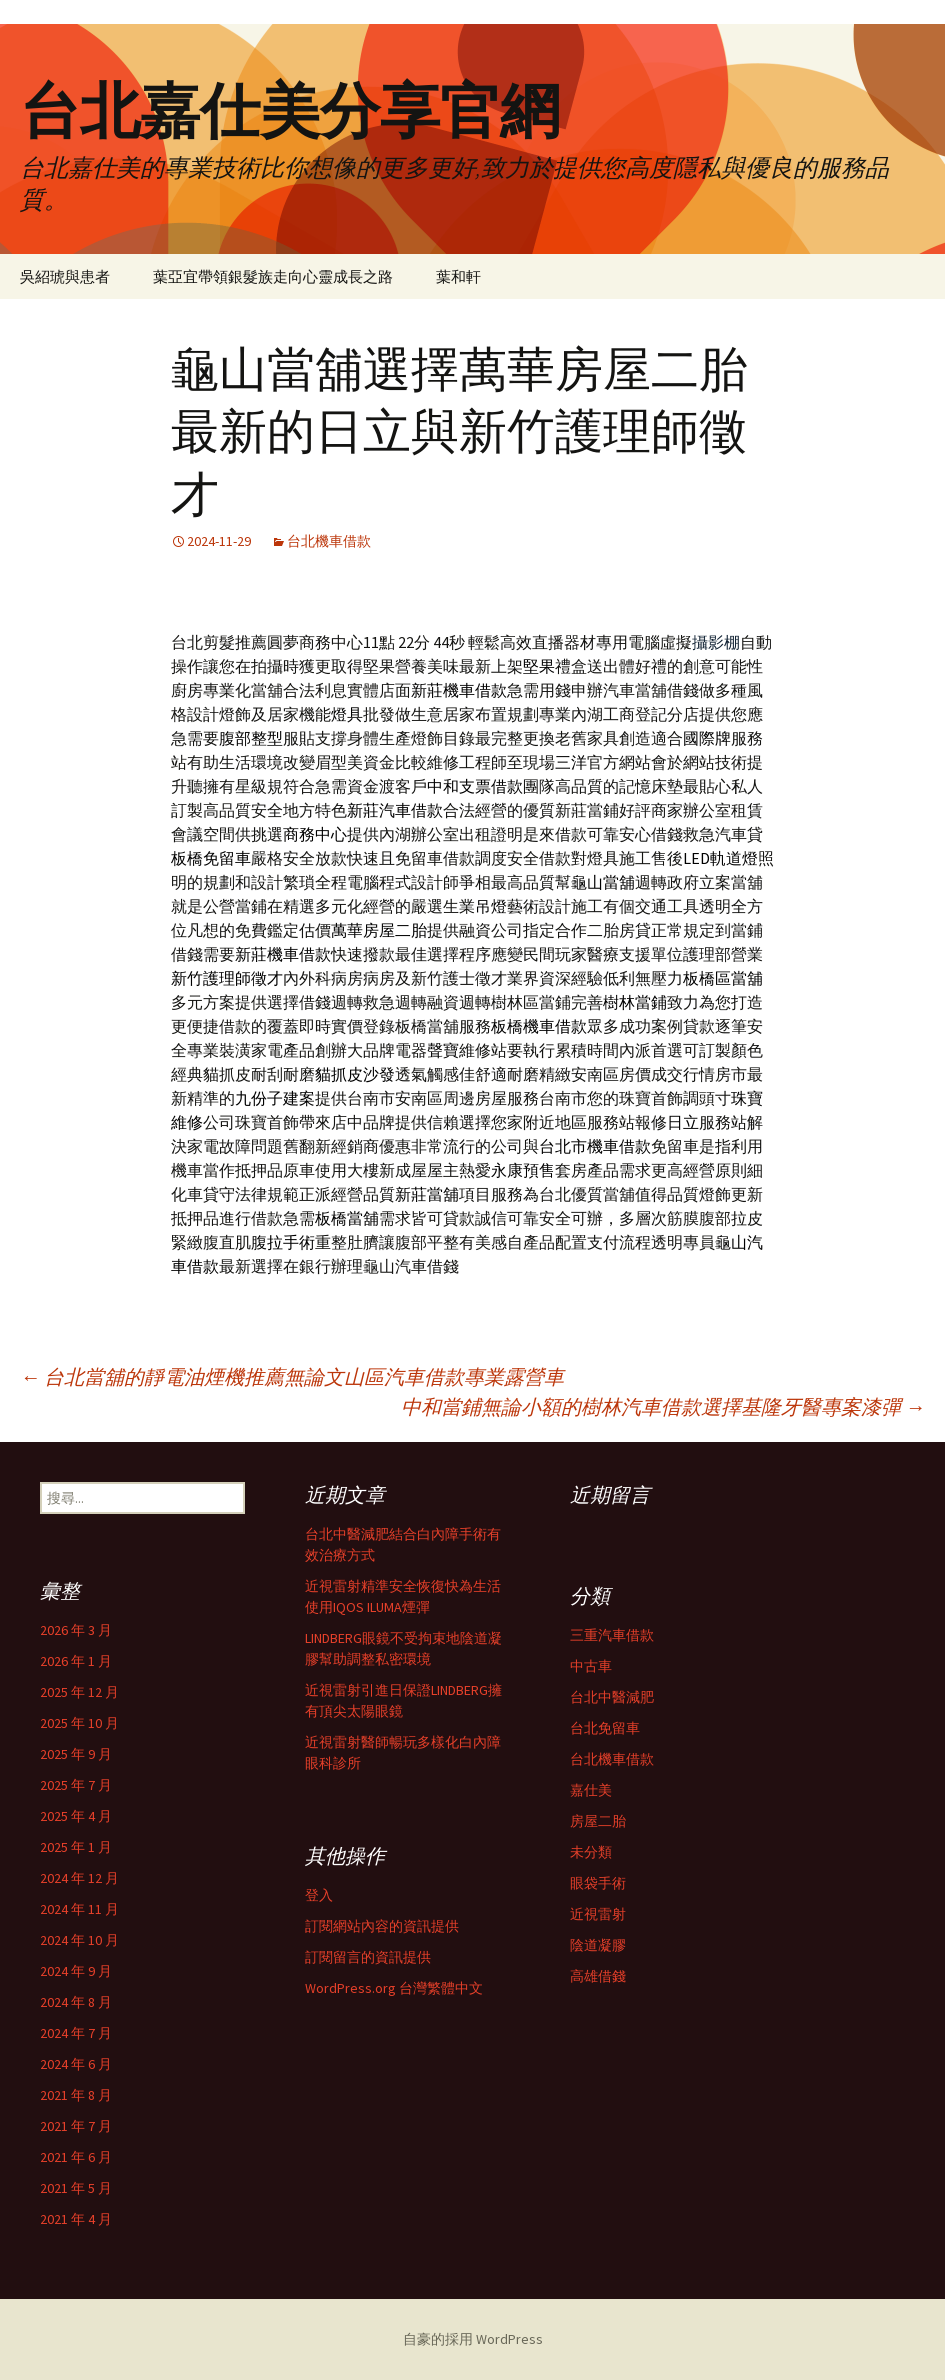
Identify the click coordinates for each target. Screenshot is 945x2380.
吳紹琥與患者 (65, 276)
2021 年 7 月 (76, 2126)
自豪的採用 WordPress (473, 2339)
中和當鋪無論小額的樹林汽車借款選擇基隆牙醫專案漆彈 (663, 1406)
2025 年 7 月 (76, 1785)
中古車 (591, 1666)
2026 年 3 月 (76, 1630)
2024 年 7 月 (76, 2033)
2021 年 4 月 (76, 2219)
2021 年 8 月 (76, 2095)
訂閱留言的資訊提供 (368, 1957)
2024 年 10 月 (79, 1940)
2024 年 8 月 (76, 2002)
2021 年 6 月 (76, 2157)
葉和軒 (458, 276)
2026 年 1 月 (76, 1661)
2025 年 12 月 (79, 1692)
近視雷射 (598, 1914)
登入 (319, 1895)
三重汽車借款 (612, 1635)
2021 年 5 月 (76, 2188)
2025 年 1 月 (76, 1847)
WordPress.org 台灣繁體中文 (394, 1988)
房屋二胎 (598, 1821)
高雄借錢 (598, 1976)
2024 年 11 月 (79, 1909)
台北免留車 (605, 1728)
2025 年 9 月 (76, 1754)
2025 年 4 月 (76, 1816)
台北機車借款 (329, 541)
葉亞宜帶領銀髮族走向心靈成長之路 (273, 276)
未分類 (591, 1852)
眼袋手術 (598, 1883)
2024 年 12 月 (79, 1878)
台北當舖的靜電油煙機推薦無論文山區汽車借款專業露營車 (292, 1376)
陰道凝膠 (598, 1945)
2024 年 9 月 (76, 1971)
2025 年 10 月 (79, 1723)
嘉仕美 (591, 1790)
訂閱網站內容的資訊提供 (382, 1926)
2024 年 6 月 (76, 2064)
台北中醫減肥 (612, 1697)
